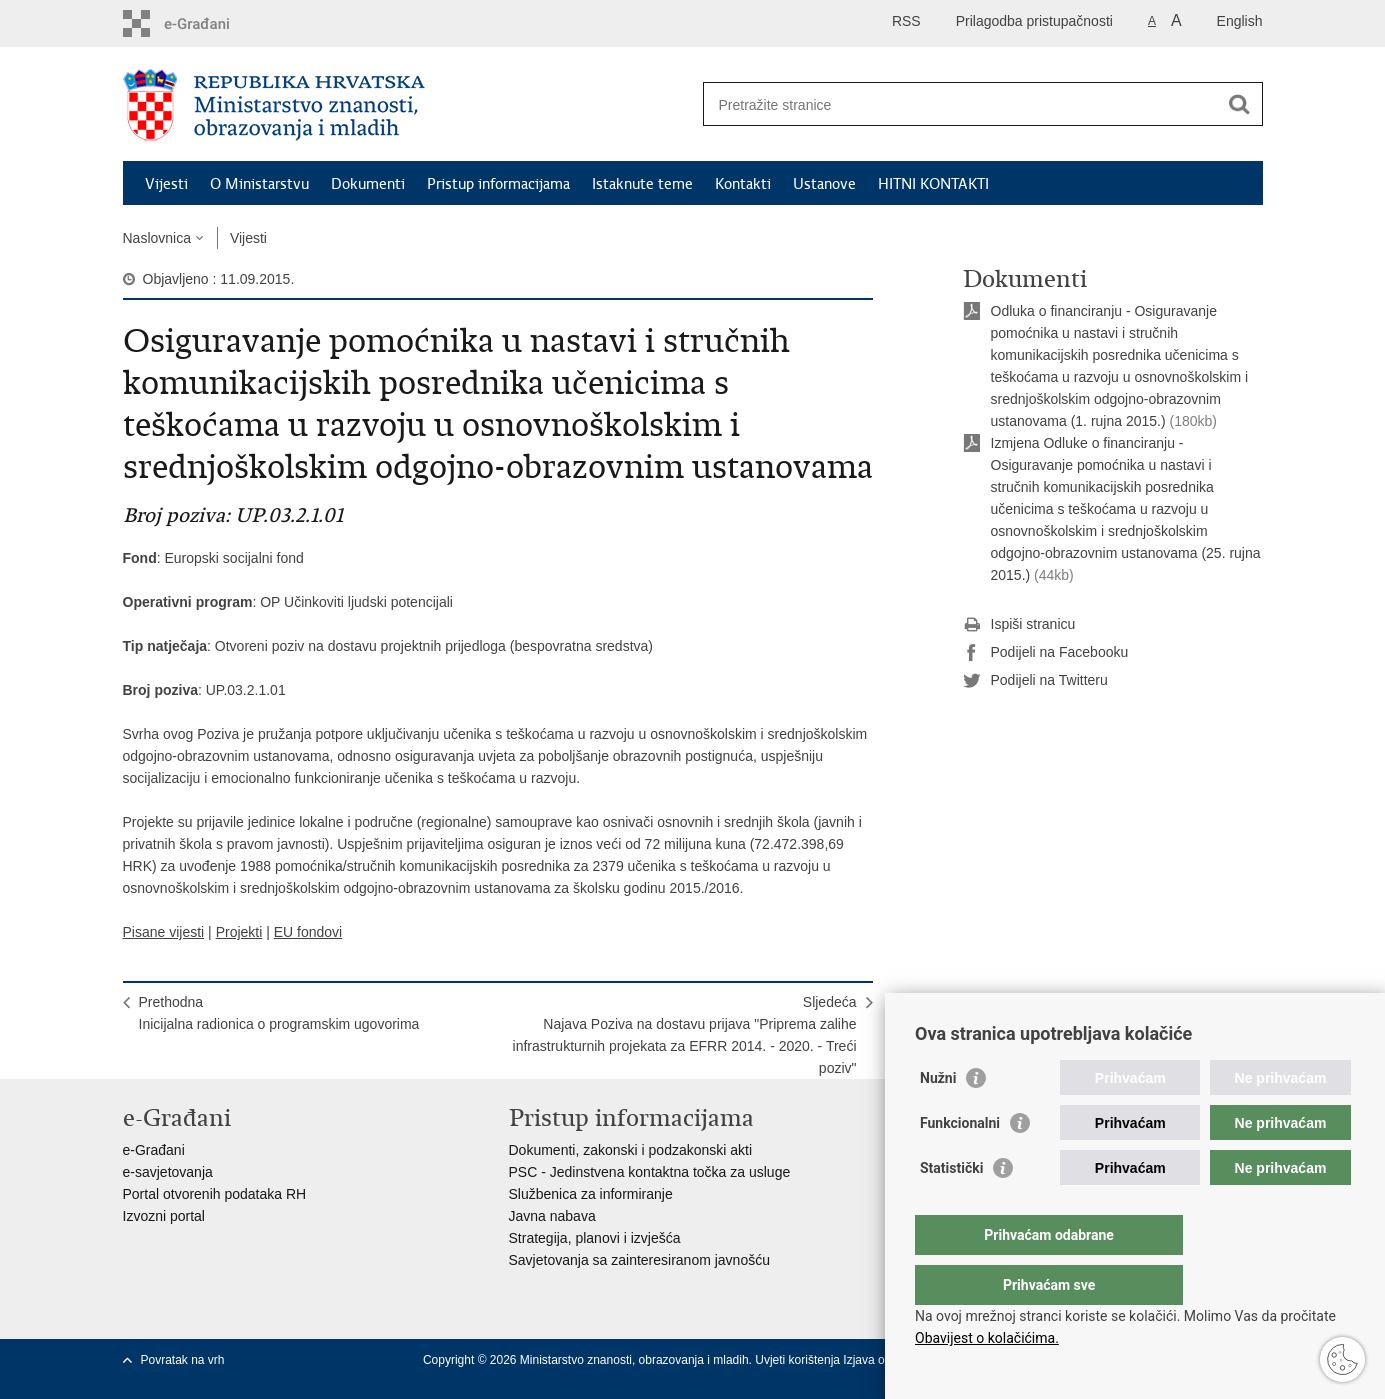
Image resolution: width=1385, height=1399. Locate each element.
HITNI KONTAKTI (933, 184)
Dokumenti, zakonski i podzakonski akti (631, 1150)
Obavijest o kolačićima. (987, 1338)
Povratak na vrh (183, 1360)
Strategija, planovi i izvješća (595, 1238)
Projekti (239, 932)
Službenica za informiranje (591, 1194)
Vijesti (166, 184)
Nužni (938, 1118)
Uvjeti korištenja (799, 1360)
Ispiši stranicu (1019, 625)
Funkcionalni (960, 1163)
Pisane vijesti (164, 932)
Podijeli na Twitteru (1035, 681)
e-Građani (154, 1150)
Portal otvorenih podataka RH (215, 1194)
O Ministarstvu (259, 184)
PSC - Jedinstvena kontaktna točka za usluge (650, 1172)
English (1240, 21)
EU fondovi (308, 932)
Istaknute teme (642, 184)
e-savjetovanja (168, 1172)
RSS (906, 21)
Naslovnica (157, 238)
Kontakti (743, 184)
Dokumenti (368, 184)
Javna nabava (552, 1216)
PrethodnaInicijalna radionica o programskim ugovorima (279, 1013)
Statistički (951, 1208)
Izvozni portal (164, 1216)
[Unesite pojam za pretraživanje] (961, 104)
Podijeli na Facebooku (1046, 653)
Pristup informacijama (498, 184)
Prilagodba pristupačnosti (1034, 21)
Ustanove (824, 184)
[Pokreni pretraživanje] (1240, 104)
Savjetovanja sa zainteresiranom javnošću (639, 1260)
